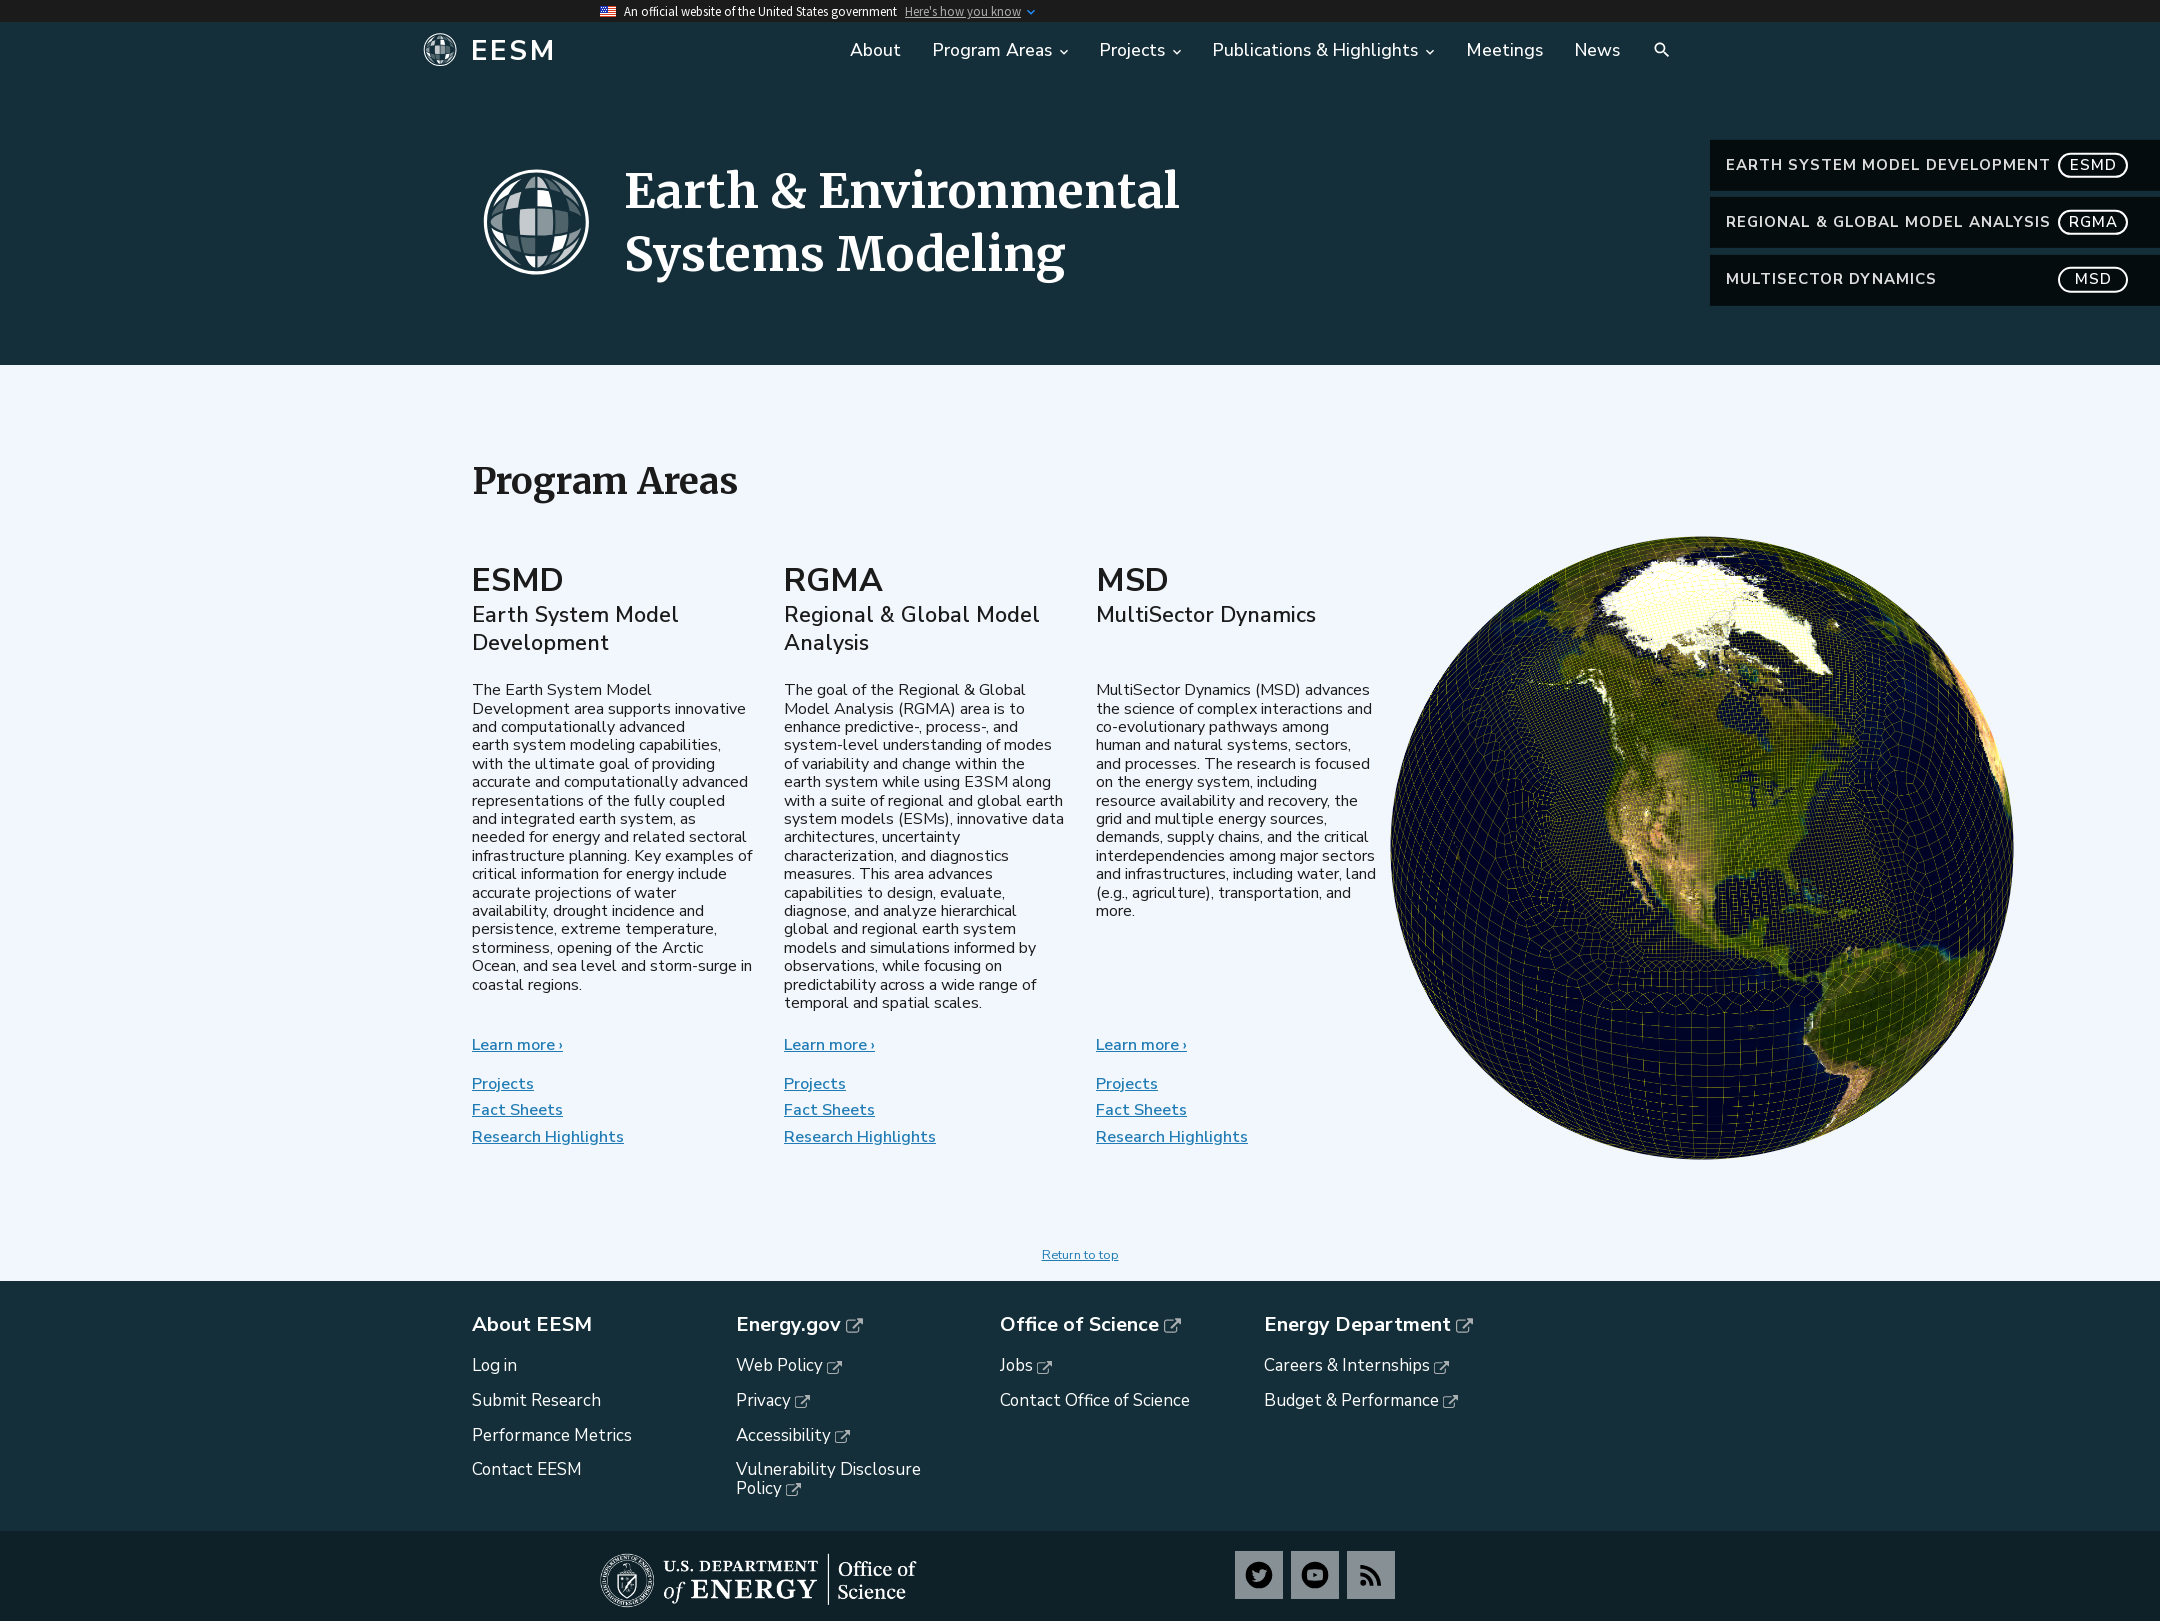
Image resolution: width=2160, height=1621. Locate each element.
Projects (503, 1084)
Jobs (1016, 1365)
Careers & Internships (1347, 1365)
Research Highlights (548, 1137)
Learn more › (517, 1045)
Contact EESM (527, 1469)
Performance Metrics (552, 1435)
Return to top (1080, 1255)
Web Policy (779, 1365)
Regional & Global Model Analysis (1927, 222)
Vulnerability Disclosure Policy (828, 1479)
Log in (494, 1365)
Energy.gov (788, 1325)
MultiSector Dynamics (1927, 279)
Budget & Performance (1351, 1400)
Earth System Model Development (1927, 165)
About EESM (532, 1325)
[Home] (622, 51)
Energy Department (1357, 1325)
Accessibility (783, 1435)
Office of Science (1079, 1325)
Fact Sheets (517, 1110)
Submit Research (536, 1400)
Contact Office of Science (1095, 1400)
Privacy (763, 1400)
